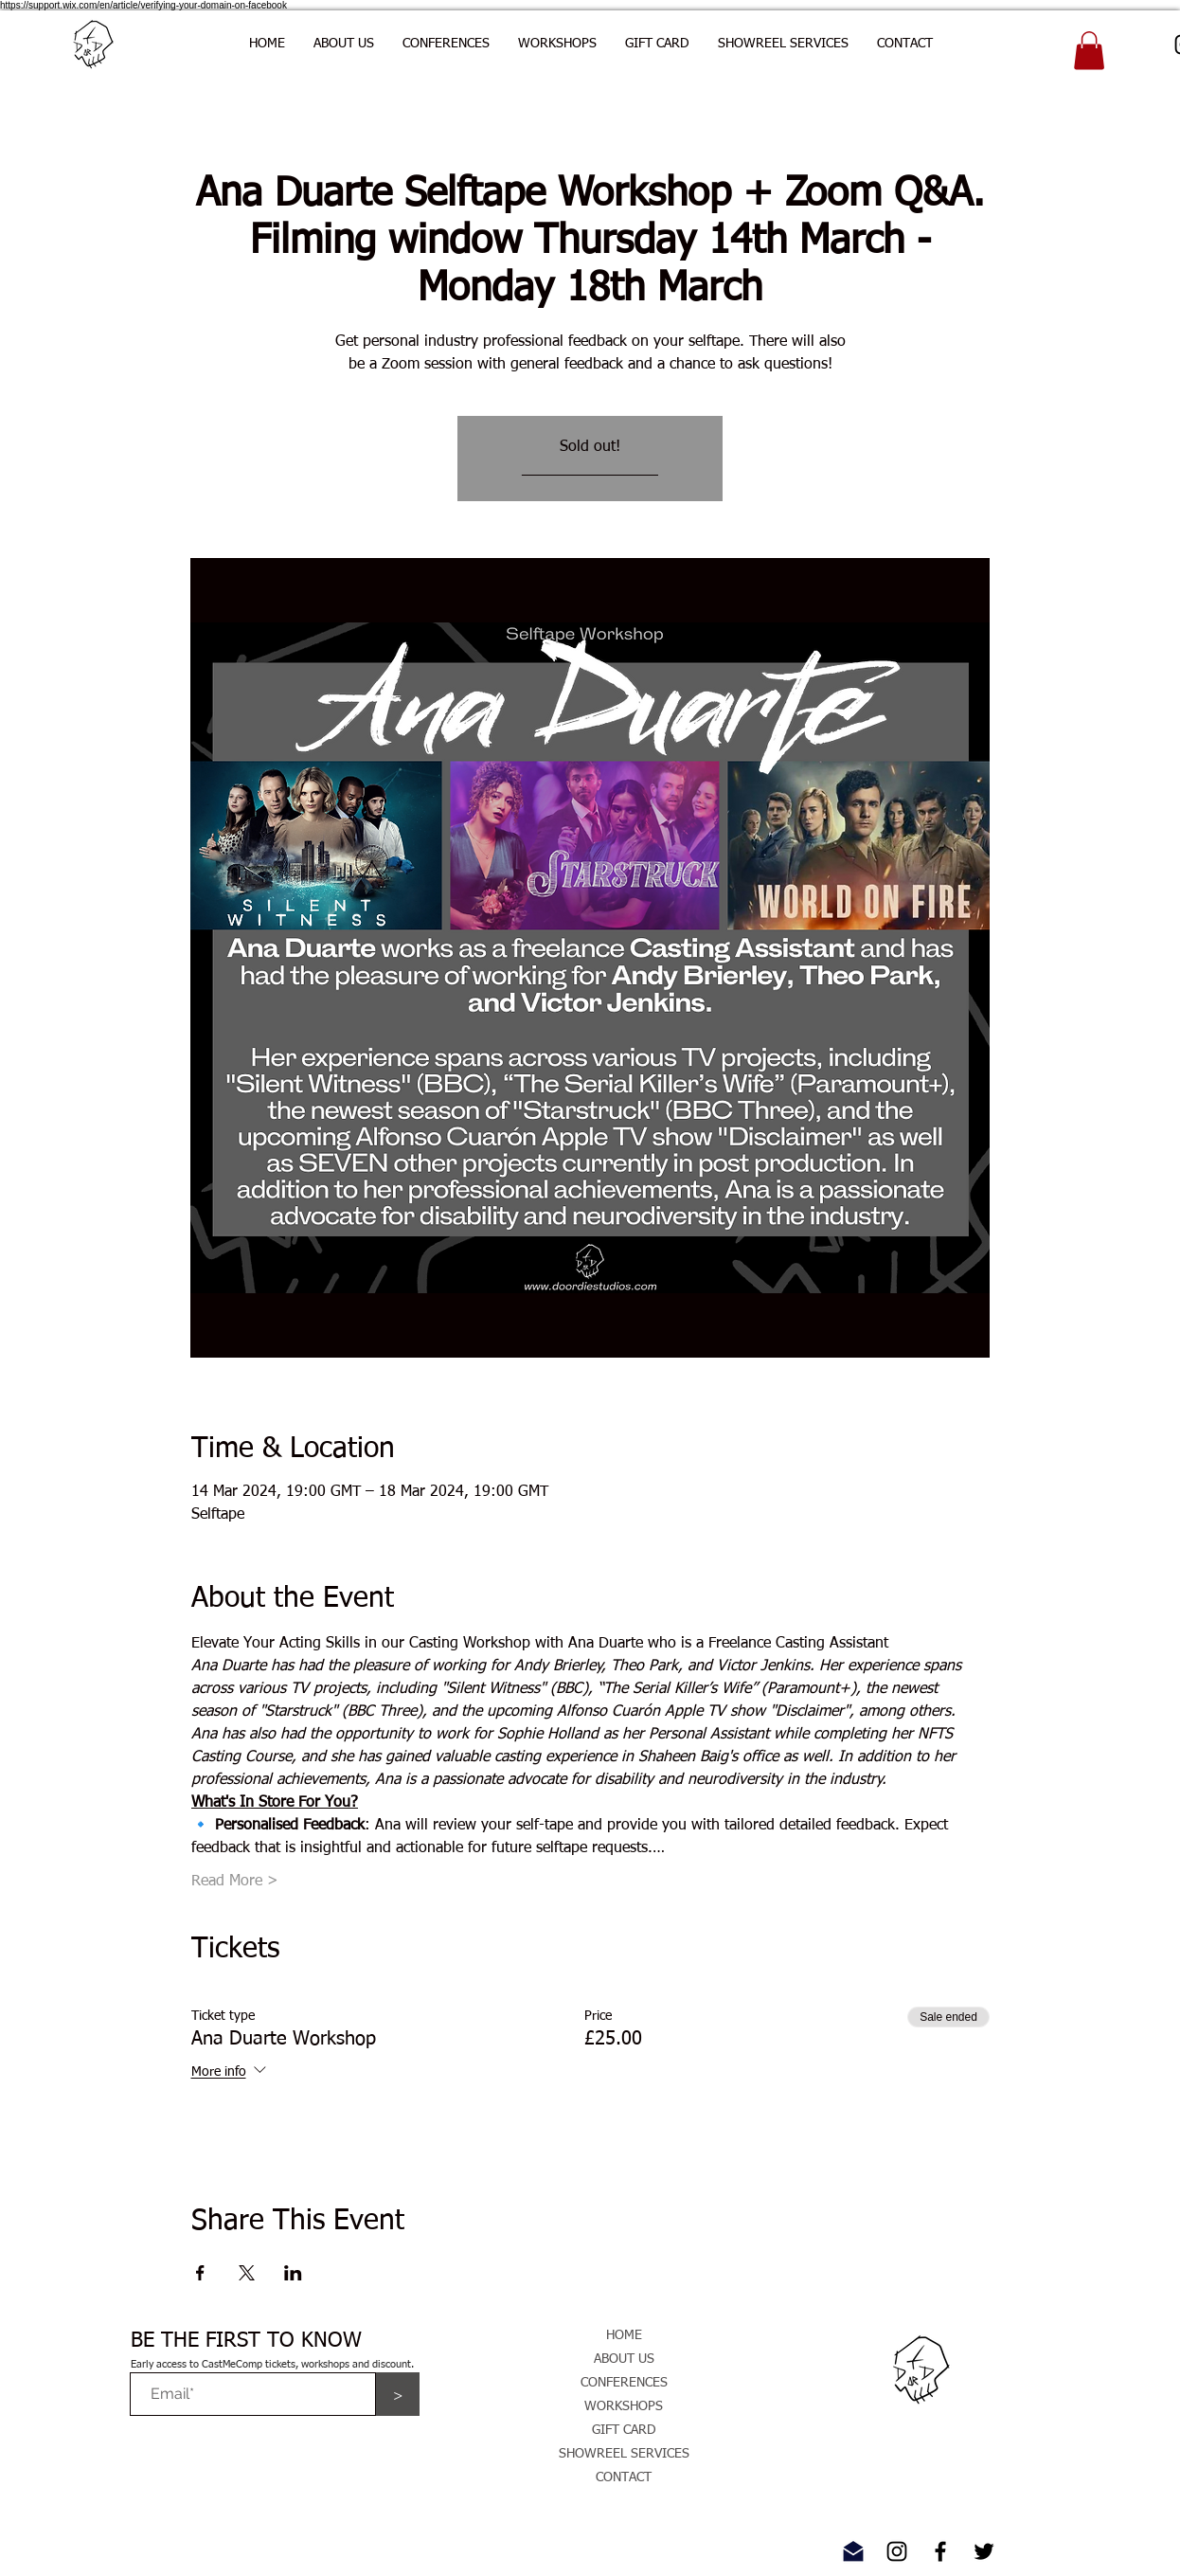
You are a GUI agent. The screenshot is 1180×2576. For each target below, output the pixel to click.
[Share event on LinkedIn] (293, 2272)
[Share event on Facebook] (200, 2272)
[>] (398, 2394)
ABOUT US (624, 2359)
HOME (624, 2335)
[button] (446, 43)
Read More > (234, 1881)
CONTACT (624, 2477)
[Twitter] (984, 2551)
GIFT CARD (624, 2430)
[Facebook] (940, 2551)
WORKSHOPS (623, 2406)
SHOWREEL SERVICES (624, 2453)
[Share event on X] (247, 2272)
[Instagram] (897, 2551)
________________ (590, 469)
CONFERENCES (624, 2382)
